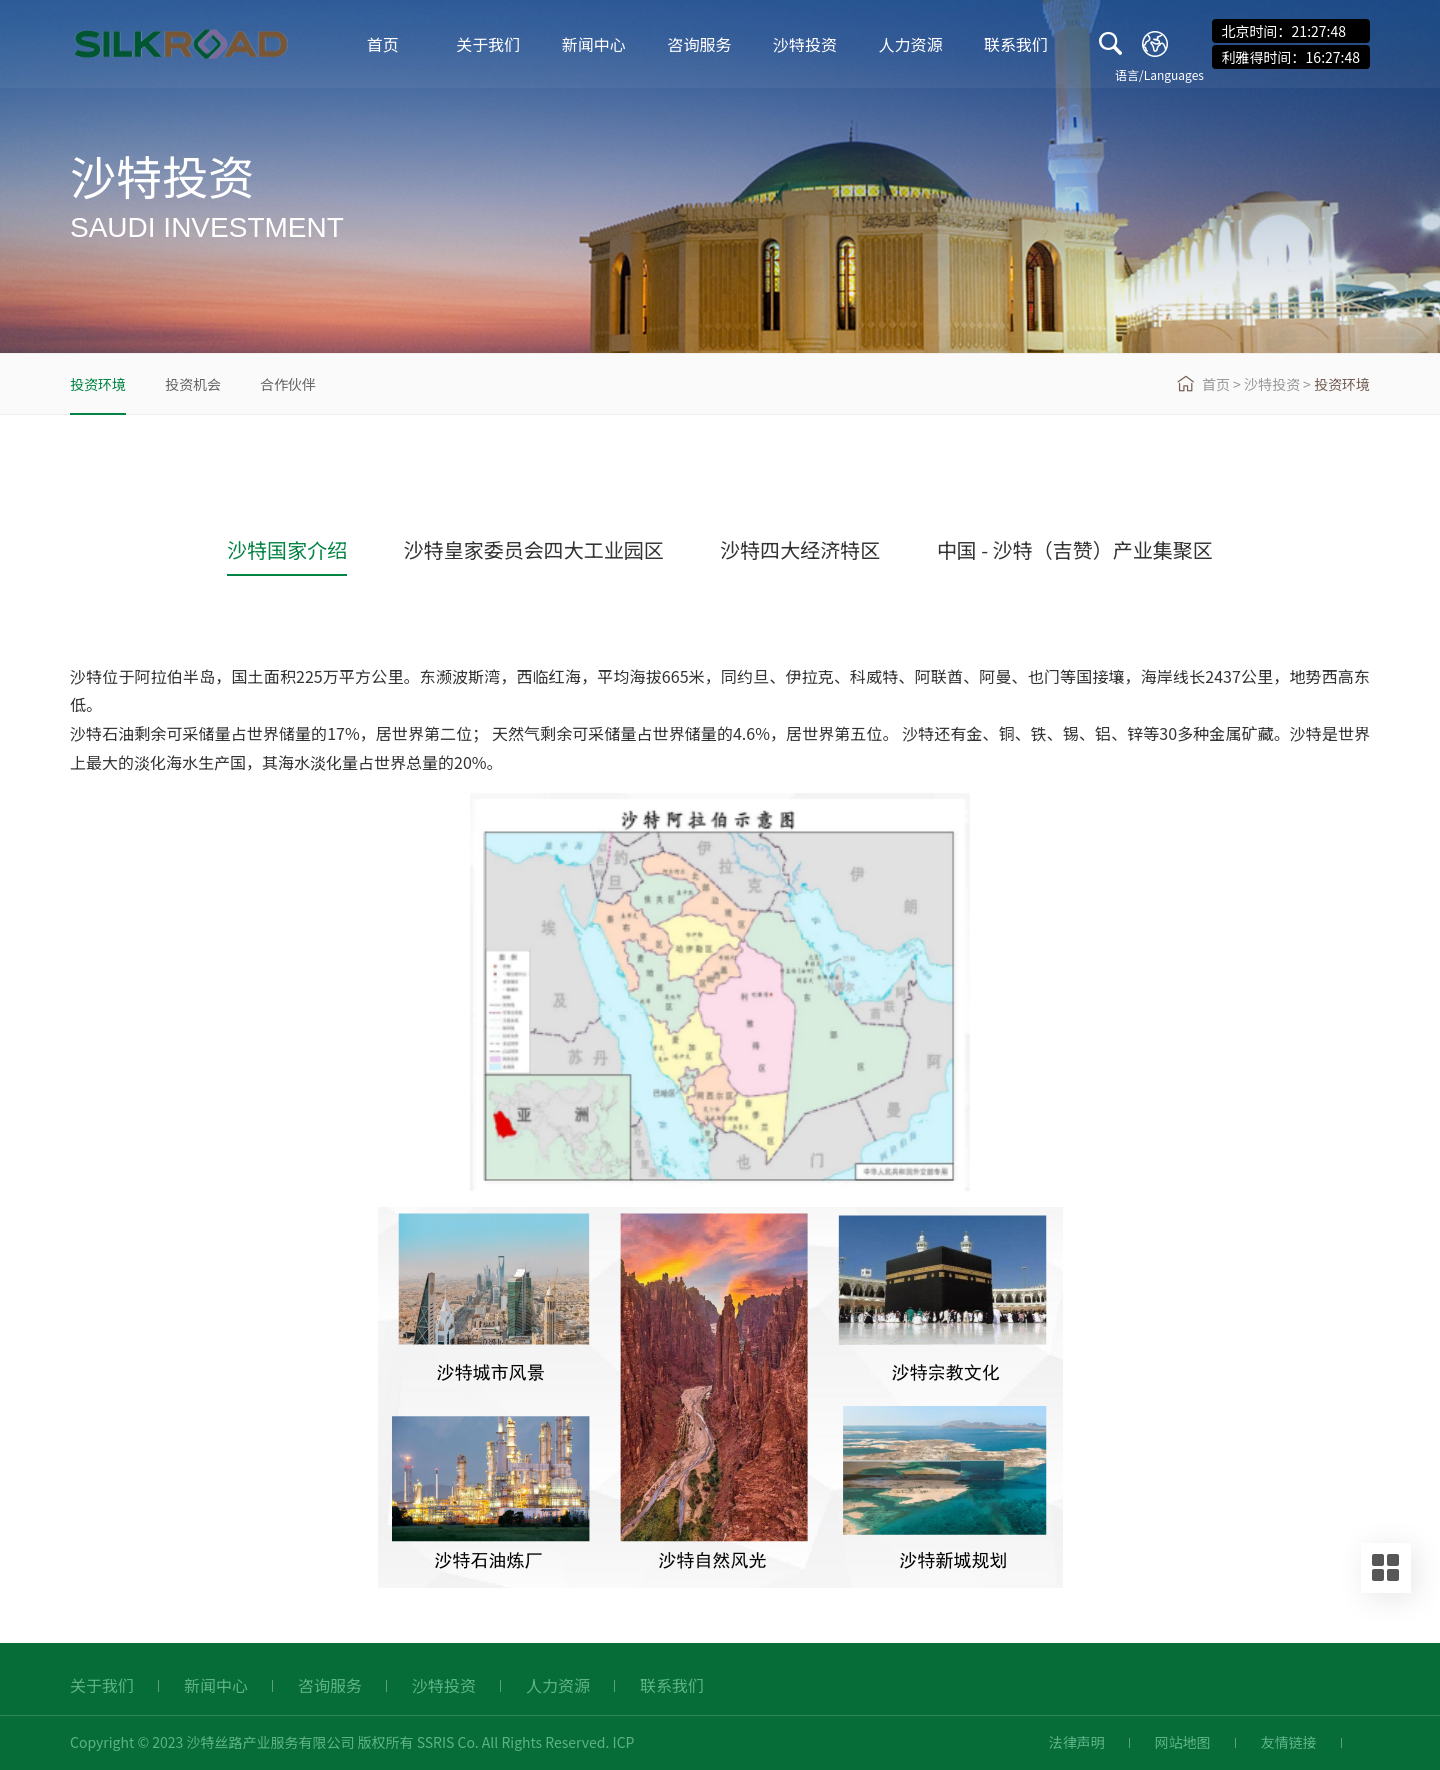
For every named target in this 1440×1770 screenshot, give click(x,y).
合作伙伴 (288, 384)
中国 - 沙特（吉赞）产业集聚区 (1075, 549)
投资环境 (98, 384)
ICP (624, 1742)
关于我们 (488, 45)
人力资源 (911, 45)
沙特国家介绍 (287, 549)
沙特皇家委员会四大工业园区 (534, 549)
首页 (383, 45)
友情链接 (1289, 1742)
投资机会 (193, 384)
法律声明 (1077, 1742)
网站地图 (1183, 1742)
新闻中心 (594, 45)
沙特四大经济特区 (800, 549)
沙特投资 (805, 45)
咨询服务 (699, 45)
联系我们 (1016, 45)
